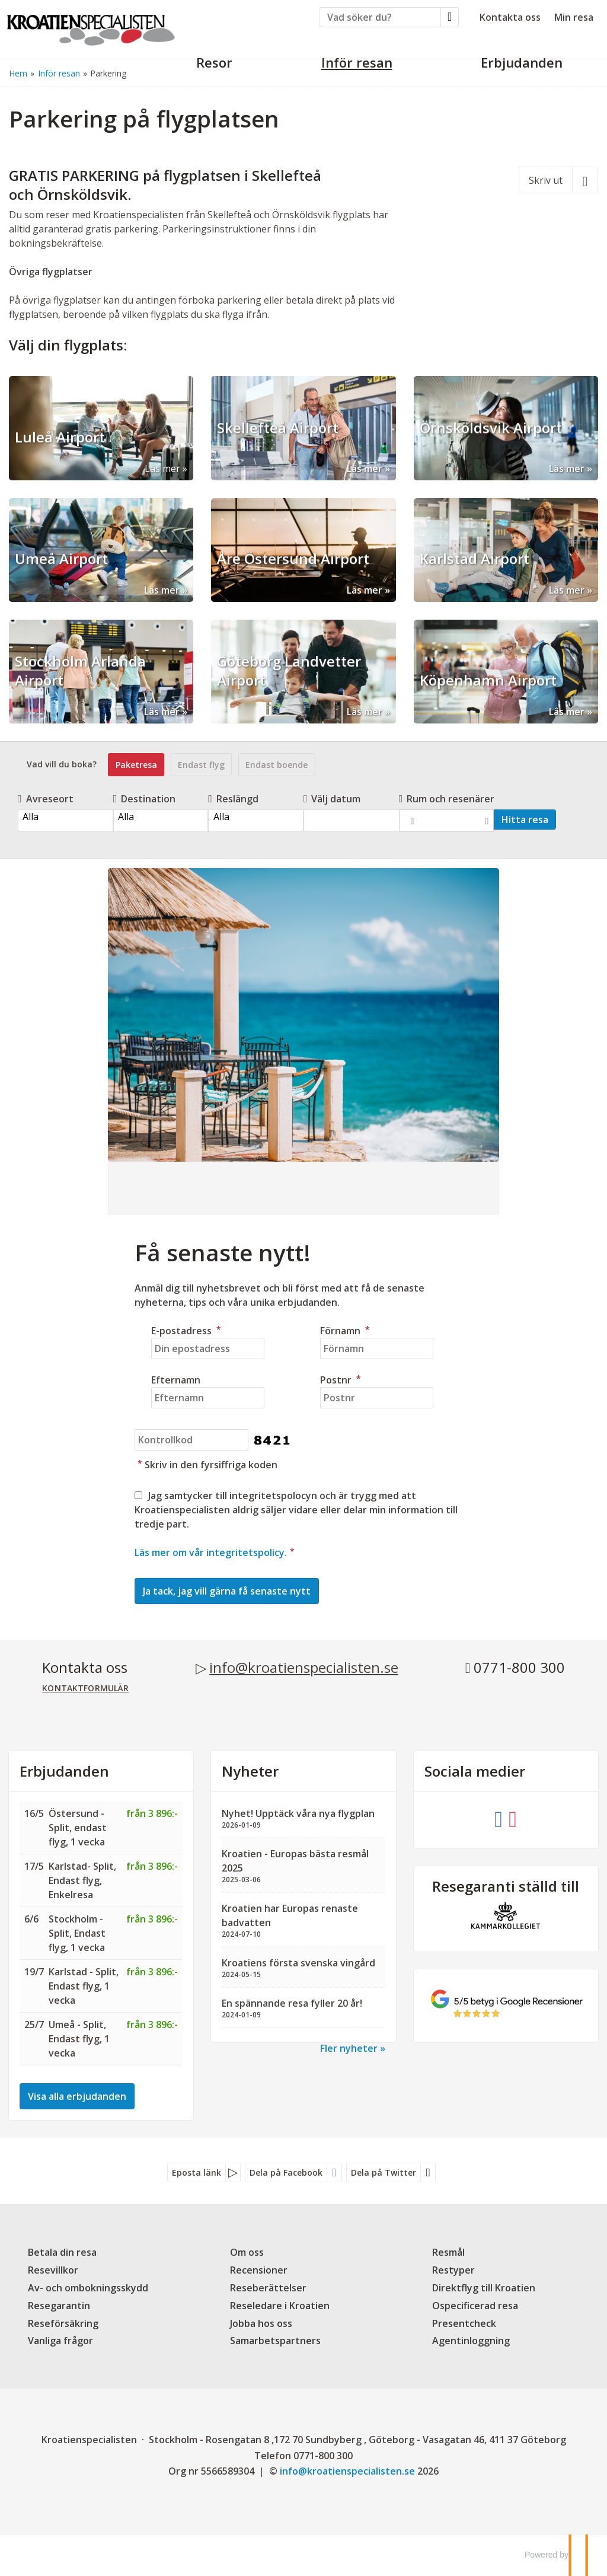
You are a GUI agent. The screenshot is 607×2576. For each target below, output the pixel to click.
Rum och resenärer (446, 798)
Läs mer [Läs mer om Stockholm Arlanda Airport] (162, 711)
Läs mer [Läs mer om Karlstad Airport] (566, 590)
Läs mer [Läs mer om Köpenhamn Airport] (566, 711)
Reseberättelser (268, 2287)
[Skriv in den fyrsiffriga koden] (191, 1440)
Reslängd (233, 798)
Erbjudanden (64, 1771)
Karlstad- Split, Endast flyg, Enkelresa (82, 1880)
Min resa (573, 17)
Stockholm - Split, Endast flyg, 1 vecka (77, 1933)
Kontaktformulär (85, 1688)
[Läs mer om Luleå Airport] (101, 428)
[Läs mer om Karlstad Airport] (506, 550)
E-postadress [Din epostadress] (187, 1330)
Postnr (342, 1379)
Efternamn (175, 1379)
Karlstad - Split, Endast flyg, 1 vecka (84, 1986)
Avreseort (46, 798)
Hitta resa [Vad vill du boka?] (524, 819)
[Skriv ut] (558, 180)
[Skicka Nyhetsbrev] (227, 1591)
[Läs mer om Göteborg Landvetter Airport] (303, 671)
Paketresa (136, 764)
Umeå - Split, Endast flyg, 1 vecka (79, 2038)
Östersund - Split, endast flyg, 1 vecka (78, 1827)
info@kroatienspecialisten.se (303, 1667)
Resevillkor (53, 2270)
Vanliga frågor (60, 2340)
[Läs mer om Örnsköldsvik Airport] (506, 428)
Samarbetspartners (275, 2340)
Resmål (448, 2252)
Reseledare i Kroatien (280, 2305)
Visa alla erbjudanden (77, 2096)
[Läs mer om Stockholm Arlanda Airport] (101, 671)
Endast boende (276, 764)
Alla (65, 817)
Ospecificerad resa (475, 2305)
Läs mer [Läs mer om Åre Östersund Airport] (364, 590)
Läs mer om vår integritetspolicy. (211, 1552)
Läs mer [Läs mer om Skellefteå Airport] (364, 468)
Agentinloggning (471, 2340)
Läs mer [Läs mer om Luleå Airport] (162, 468)
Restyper (453, 2270)
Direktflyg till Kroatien (483, 2287)
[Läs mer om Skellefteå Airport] (303, 428)
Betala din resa (62, 2252)
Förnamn (346, 1330)
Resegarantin (59, 2305)
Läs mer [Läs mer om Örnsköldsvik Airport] (566, 468)
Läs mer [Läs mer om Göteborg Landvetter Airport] (364, 711)
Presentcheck (464, 2323)
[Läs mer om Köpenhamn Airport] (506, 671)
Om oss (247, 2252)
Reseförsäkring (63, 2323)
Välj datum (332, 798)
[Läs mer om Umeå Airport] (101, 550)
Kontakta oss (510, 17)
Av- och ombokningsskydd (88, 2287)
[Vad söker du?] (380, 17)
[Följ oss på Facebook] (498, 1818)
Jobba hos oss (261, 2323)
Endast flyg (201, 764)
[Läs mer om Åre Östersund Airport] (303, 550)
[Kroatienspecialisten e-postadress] (347, 2471)
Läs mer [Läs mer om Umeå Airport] (162, 590)
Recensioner (258, 2270)
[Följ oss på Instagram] (513, 1818)
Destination (144, 798)
